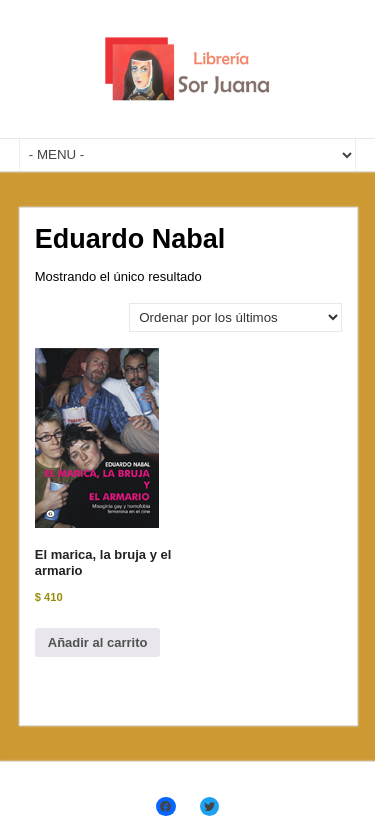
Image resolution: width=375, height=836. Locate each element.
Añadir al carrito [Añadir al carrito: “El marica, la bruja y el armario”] (98, 642)
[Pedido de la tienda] (235, 317)
